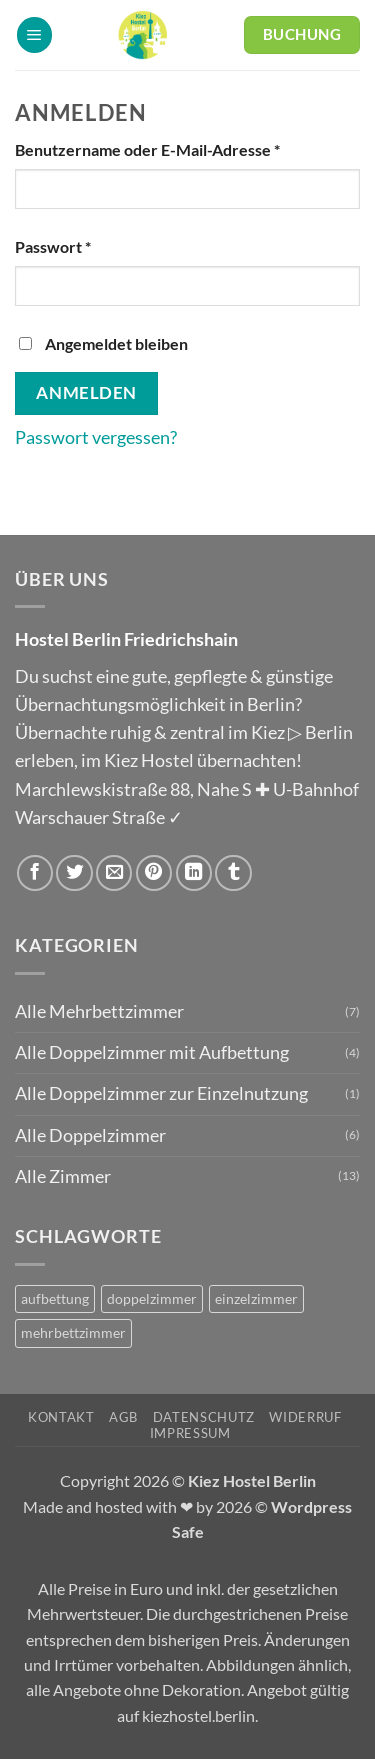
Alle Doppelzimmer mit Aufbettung (152, 1052)
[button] (34, 35)
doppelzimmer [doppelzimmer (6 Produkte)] (152, 1298)
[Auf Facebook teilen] (35, 873)
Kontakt (61, 1417)
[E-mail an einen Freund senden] (114, 873)
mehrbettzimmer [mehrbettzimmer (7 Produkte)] (73, 1332)
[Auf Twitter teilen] (74, 873)
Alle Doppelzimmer (90, 1135)
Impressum (190, 1433)
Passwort (96, 245)
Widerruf (305, 1417)
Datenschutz (204, 1417)
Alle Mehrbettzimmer (99, 1011)
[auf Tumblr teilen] (233, 873)
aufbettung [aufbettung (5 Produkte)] (55, 1298)
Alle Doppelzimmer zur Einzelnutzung (161, 1093)
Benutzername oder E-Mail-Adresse (187, 148)
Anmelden (86, 392)
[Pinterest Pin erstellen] (154, 873)
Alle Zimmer (63, 1176)
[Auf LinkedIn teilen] (194, 873)
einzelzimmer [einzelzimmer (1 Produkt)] (256, 1298)
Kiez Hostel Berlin (252, 1480)
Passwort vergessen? (96, 437)
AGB (123, 1417)
